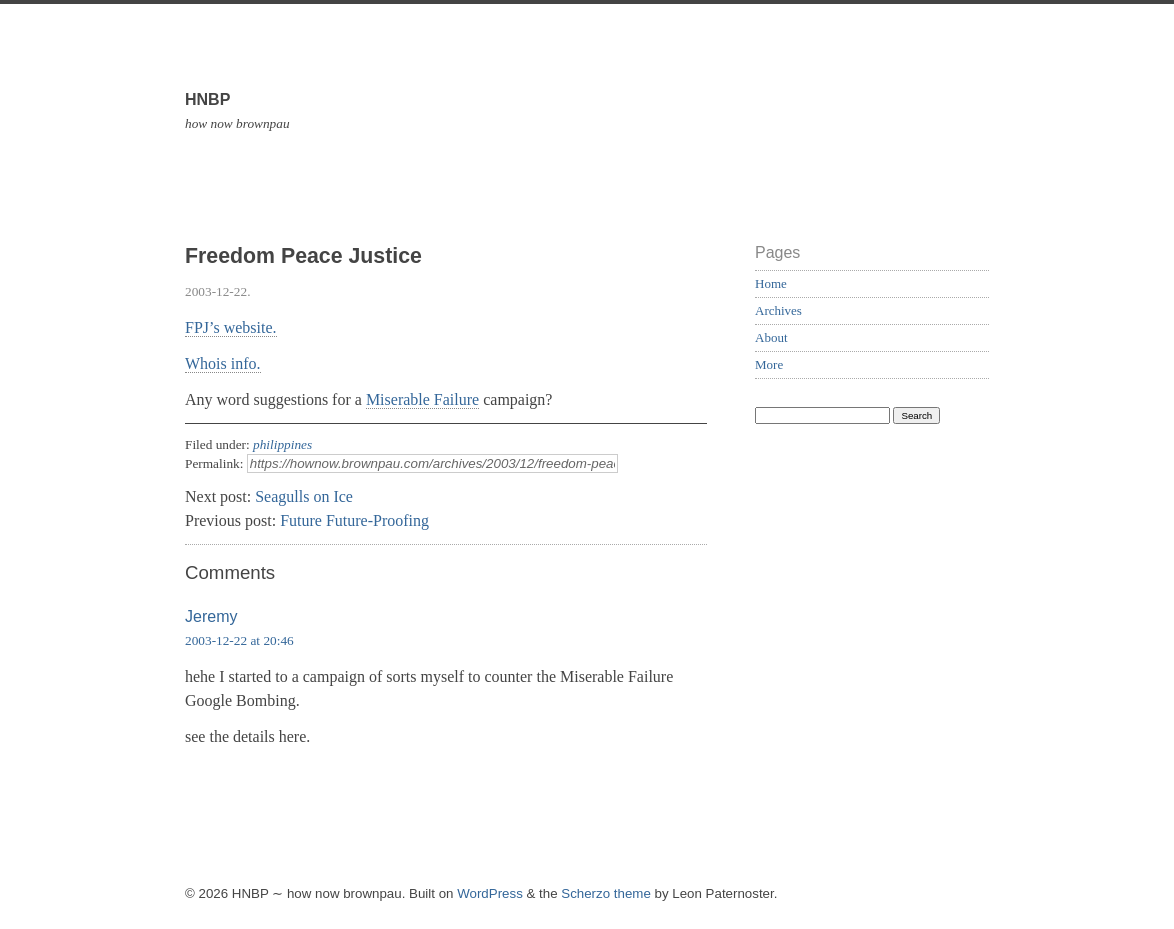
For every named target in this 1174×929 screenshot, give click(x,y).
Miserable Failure (422, 399)
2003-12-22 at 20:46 (239, 640)
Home (771, 283)
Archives (778, 310)
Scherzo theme (606, 893)
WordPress (490, 893)
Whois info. (223, 363)
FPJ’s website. (231, 327)
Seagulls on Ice (304, 496)
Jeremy (211, 616)
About (771, 337)
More (769, 364)
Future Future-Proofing (354, 520)
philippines (282, 444)
